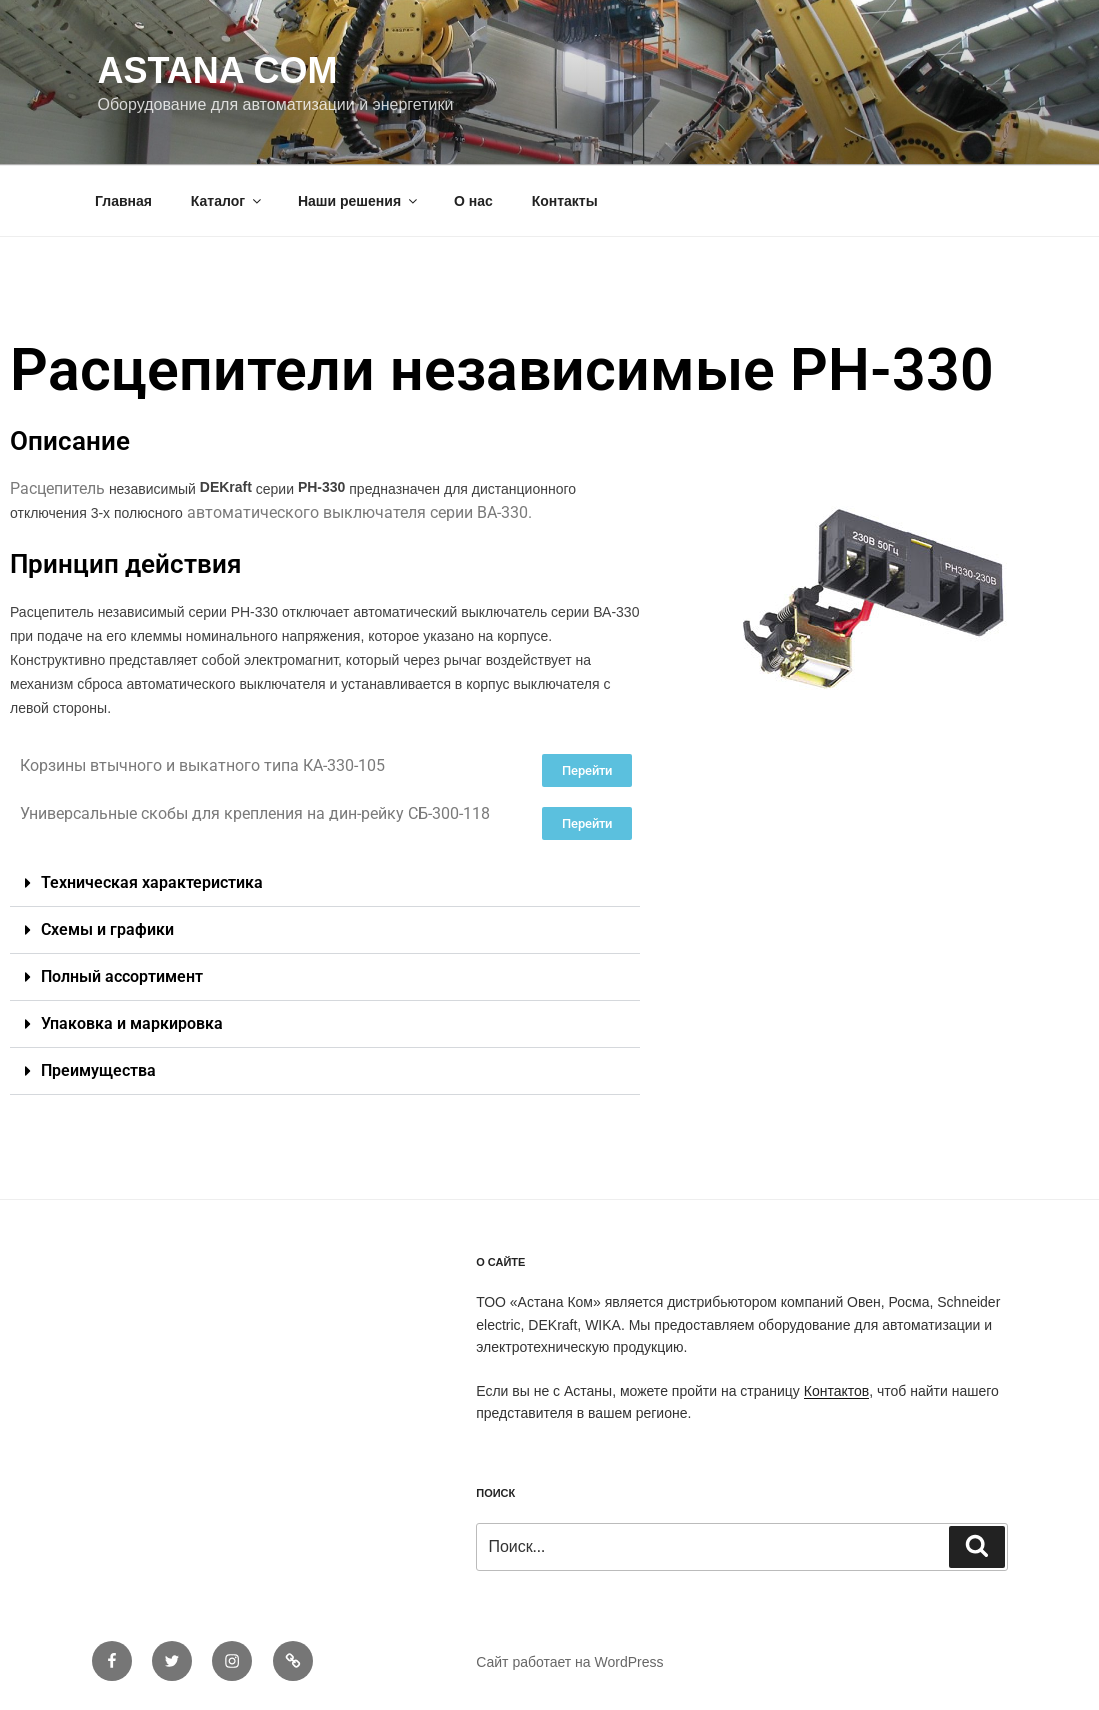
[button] (325, 883)
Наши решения (359, 201)
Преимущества (98, 1070)
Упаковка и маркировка (132, 1023)
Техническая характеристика (152, 882)
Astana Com (218, 70)
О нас (473, 201)
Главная (123, 201)
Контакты (565, 201)
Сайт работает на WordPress (569, 1662)
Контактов (836, 1391)
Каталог (227, 201)
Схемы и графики (107, 929)
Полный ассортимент (122, 976)
